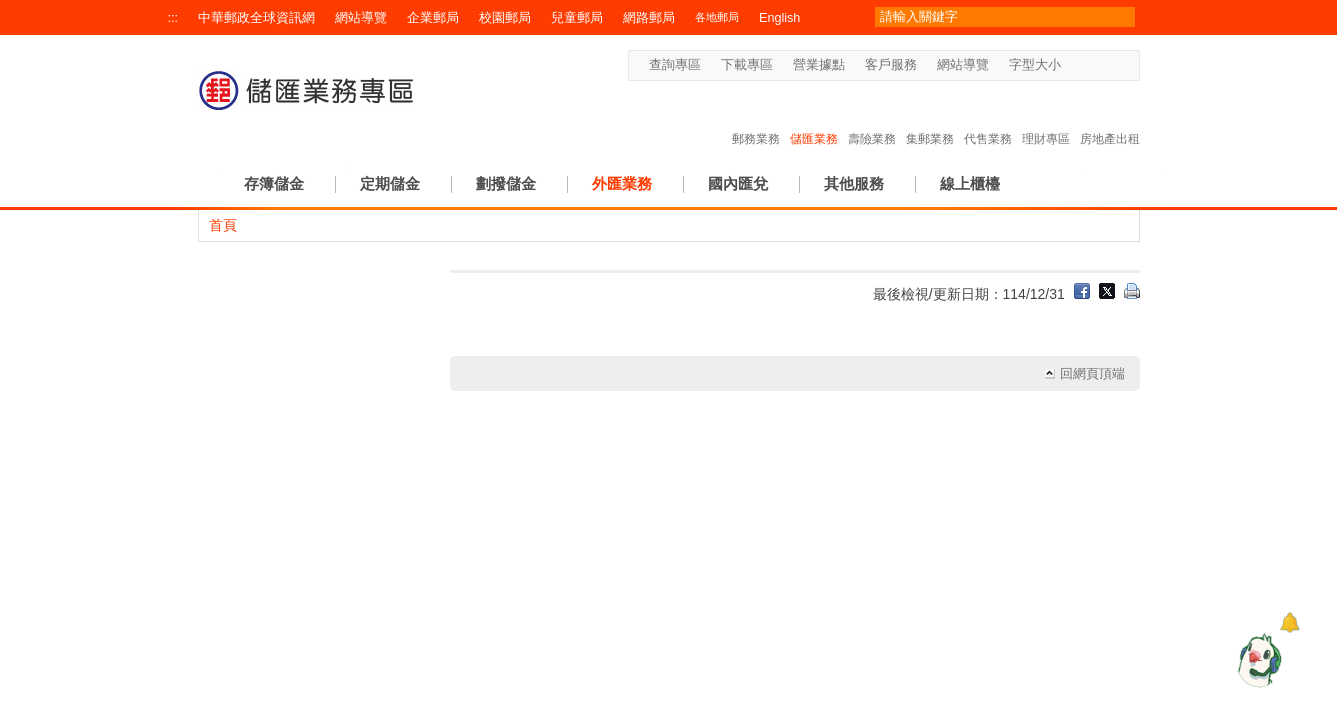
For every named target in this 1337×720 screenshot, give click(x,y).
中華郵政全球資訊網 (256, 18)
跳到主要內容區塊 (10, 10)
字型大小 (1035, 65)
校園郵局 (505, 18)
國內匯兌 (738, 183)
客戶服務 (891, 65)
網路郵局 (649, 18)
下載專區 (747, 65)
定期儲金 (390, 183)
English (779, 18)
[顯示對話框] (1289, 622)
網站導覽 (361, 18)
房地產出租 (1110, 118)
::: (173, 18)
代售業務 (988, 118)
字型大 (1111, 65)
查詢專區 (675, 65)
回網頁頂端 (1092, 374)
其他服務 (854, 183)
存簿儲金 (274, 183)
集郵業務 (930, 118)
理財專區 (1046, 118)
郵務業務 (756, 118)
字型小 (1073, 65)
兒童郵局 (577, 18)
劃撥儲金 (506, 183)
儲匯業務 (814, 118)
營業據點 (819, 65)
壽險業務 (872, 118)
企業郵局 (433, 18)
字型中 (1092, 65)
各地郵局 (717, 17)
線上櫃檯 (970, 183)
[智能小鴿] (1257, 660)
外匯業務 (622, 183)
